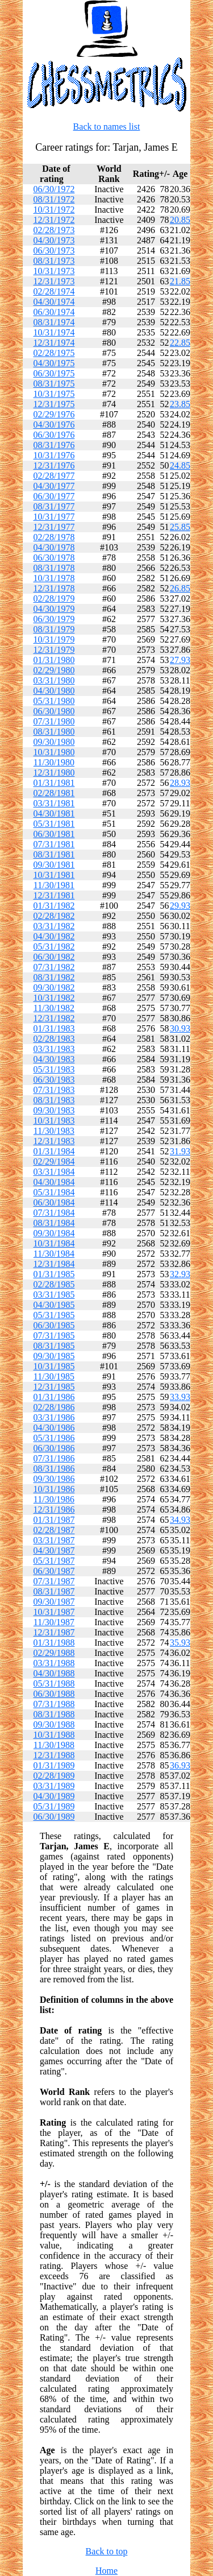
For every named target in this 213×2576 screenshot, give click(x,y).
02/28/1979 (54, 598)
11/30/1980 (54, 762)
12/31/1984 (54, 1264)
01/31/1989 (54, 1765)
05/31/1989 (54, 1806)
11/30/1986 (54, 1499)
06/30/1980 (54, 711)
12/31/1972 (54, 220)
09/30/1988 (54, 1724)
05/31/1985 (54, 1315)
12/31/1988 (54, 1755)
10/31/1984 (54, 1243)
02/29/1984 (54, 1161)
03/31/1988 (54, 1663)
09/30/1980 (54, 742)
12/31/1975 (54, 404)
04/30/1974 (54, 302)
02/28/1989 (54, 1775)
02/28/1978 (54, 537)
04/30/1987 (54, 1550)
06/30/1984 (54, 1202)
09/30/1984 (54, 1233)
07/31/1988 (54, 1704)
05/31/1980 (54, 701)
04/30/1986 (54, 1427)
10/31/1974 (54, 332)
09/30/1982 (54, 987)
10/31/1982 (54, 998)
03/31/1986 (54, 1417)
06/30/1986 (54, 1448)
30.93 (180, 1028)
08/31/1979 (54, 629)
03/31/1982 (54, 926)
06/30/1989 (54, 1816)
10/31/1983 (54, 1120)
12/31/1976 (54, 465)
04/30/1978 (54, 547)
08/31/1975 (54, 383)
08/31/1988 (54, 1714)
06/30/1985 (54, 1325)
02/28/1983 (54, 1038)
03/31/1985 (54, 1294)
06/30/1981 (54, 834)
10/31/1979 (54, 639)
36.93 (180, 1765)
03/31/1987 (54, 1540)
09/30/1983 (54, 1110)
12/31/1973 (54, 281)
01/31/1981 (54, 783)
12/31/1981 (54, 895)
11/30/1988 (54, 1745)
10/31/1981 (54, 875)
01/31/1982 (54, 905)
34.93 (180, 1520)
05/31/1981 (54, 824)
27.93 (180, 660)
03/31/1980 (54, 680)
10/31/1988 (54, 1735)
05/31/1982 (54, 946)
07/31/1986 (54, 1458)
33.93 (180, 1397)
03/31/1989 (54, 1786)
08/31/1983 (54, 1100)
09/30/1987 (54, 1601)
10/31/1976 (54, 455)
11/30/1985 (54, 1376)
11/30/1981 (54, 885)
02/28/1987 (54, 1530)
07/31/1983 (54, 1090)
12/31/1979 (54, 650)
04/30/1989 (54, 1796)
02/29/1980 (54, 670)
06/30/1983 (54, 1079)
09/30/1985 (54, 1356)
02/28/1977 (54, 476)
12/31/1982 (54, 1018)
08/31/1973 (54, 261)
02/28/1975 (54, 353)
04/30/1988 (54, 1673)
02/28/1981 (54, 793)
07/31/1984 (54, 1212)
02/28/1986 (54, 1407)
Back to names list (106, 126)
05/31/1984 (54, 1192)
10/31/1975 (54, 394)
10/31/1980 (54, 752)
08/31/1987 (54, 1591)
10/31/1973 (54, 271)
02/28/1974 (54, 291)
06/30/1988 (54, 1694)
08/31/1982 (54, 977)
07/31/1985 (54, 1335)
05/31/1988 (54, 1683)
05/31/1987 (54, 1561)
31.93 (180, 1151)
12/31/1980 (54, 772)
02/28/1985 (54, 1284)
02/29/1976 (54, 414)
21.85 (180, 281)
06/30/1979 (54, 619)
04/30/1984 (54, 1182)
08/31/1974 (54, 322)
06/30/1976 (54, 435)
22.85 (180, 342)
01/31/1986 (54, 1397)
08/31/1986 (54, 1468)
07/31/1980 (54, 721)
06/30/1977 (54, 496)
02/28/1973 (54, 230)
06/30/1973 (54, 250)
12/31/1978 (54, 588)
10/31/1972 (54, 209)
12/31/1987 (54, 1632)
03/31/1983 (54, 1049)
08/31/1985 (54, 1346)
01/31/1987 (54, 1520)
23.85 (180, 404)
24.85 (180, 465)
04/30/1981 (54, 813)
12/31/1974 (54, 342)
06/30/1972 (54, 189)
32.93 (180, 1274)
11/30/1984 (54, 1253)
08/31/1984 (54, 1223)
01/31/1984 (54, 1151)
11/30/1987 (54, 1622)
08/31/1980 (54, 731)
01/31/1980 (54, 660)
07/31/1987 (54, 1581)
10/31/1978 (54, 578)
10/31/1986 (54, 1489)
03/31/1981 (54, 803)
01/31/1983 (54, 1028)
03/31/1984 (54, 1172)
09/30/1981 (54, 864)
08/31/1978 (54, 568)
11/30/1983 (54, 1131)
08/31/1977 (54, 506)
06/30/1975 (54, 373)
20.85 (180, 220)
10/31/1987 (54, 1612)
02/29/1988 (54, 1653)
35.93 (180, 1642)
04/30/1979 (54, 609)
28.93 (180, 783)
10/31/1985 (54, 1366)
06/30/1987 (54, 1571)
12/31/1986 (54, 1509)
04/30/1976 (54, 424)
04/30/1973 (54, 240)
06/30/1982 (54, 957)
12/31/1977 (54, 527)
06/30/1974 (54, 312)
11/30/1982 (54, 1008)
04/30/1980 (54, 690)
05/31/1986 (54, 1438)
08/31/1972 (54, 199)
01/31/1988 (54, 1642)
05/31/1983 (54, 1069)
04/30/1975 (54, 363)
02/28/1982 (54, 916)
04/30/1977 (54, 486)
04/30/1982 (54, 936)
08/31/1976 (54, 445)
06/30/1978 (54, 557)
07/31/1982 (54, 967)
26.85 (180, 588)
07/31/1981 (54, 844)
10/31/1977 (54, 516)
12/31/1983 (54, 1141)
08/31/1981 (54, 854)
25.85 (180, 527)
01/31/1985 (54, 1274)
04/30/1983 (54, 1059)
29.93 (180, 905)
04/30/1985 (54, 1305)
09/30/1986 (54, 1479)
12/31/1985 (54, 1386)
